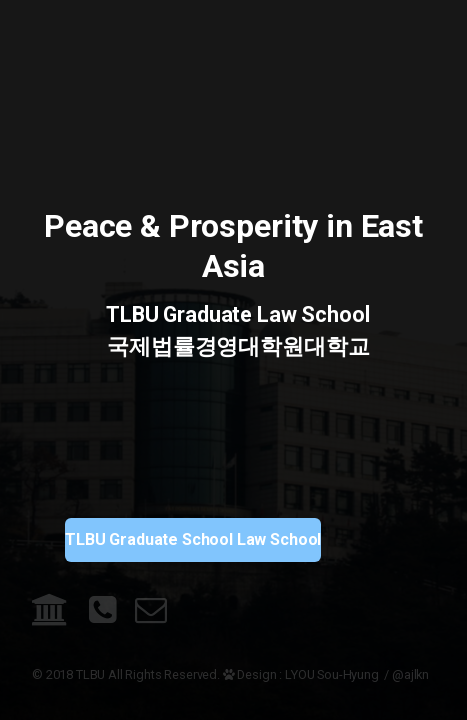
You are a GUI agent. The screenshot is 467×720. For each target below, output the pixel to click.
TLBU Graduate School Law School (193, 539)
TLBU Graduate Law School (234, 314)
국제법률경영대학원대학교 (234, 346)
